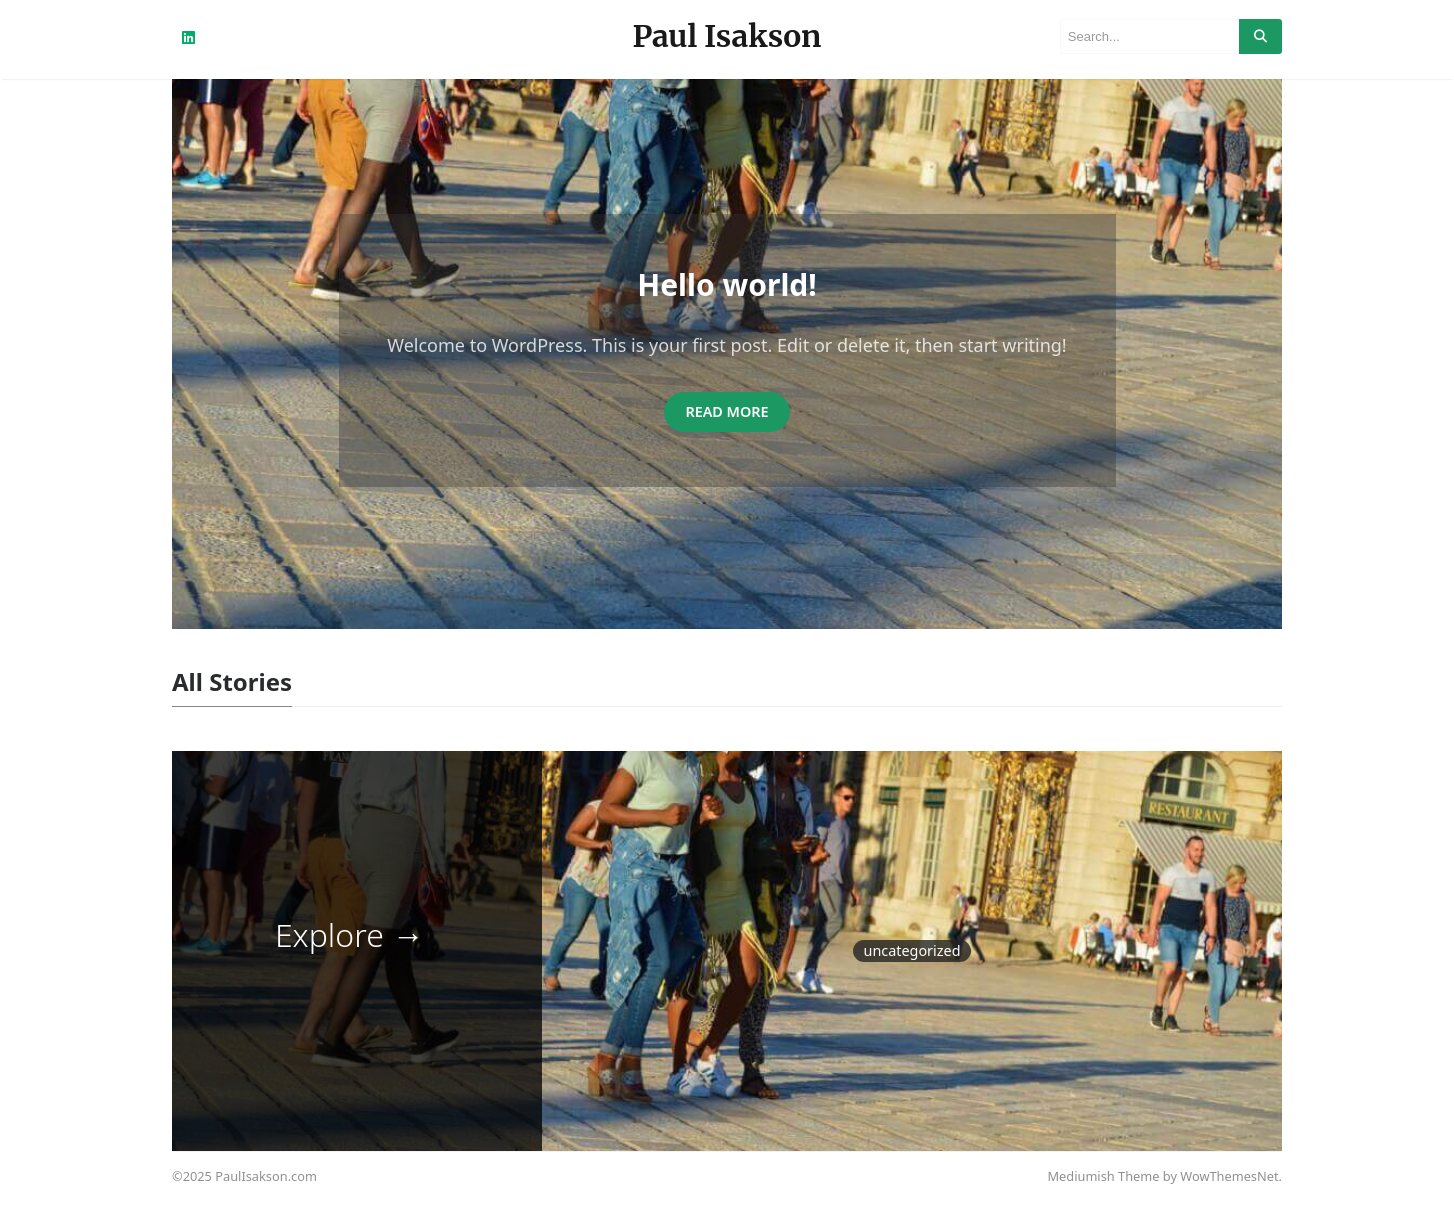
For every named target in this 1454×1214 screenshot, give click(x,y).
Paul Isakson (727, 36)
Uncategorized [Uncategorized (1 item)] (911, 950)
